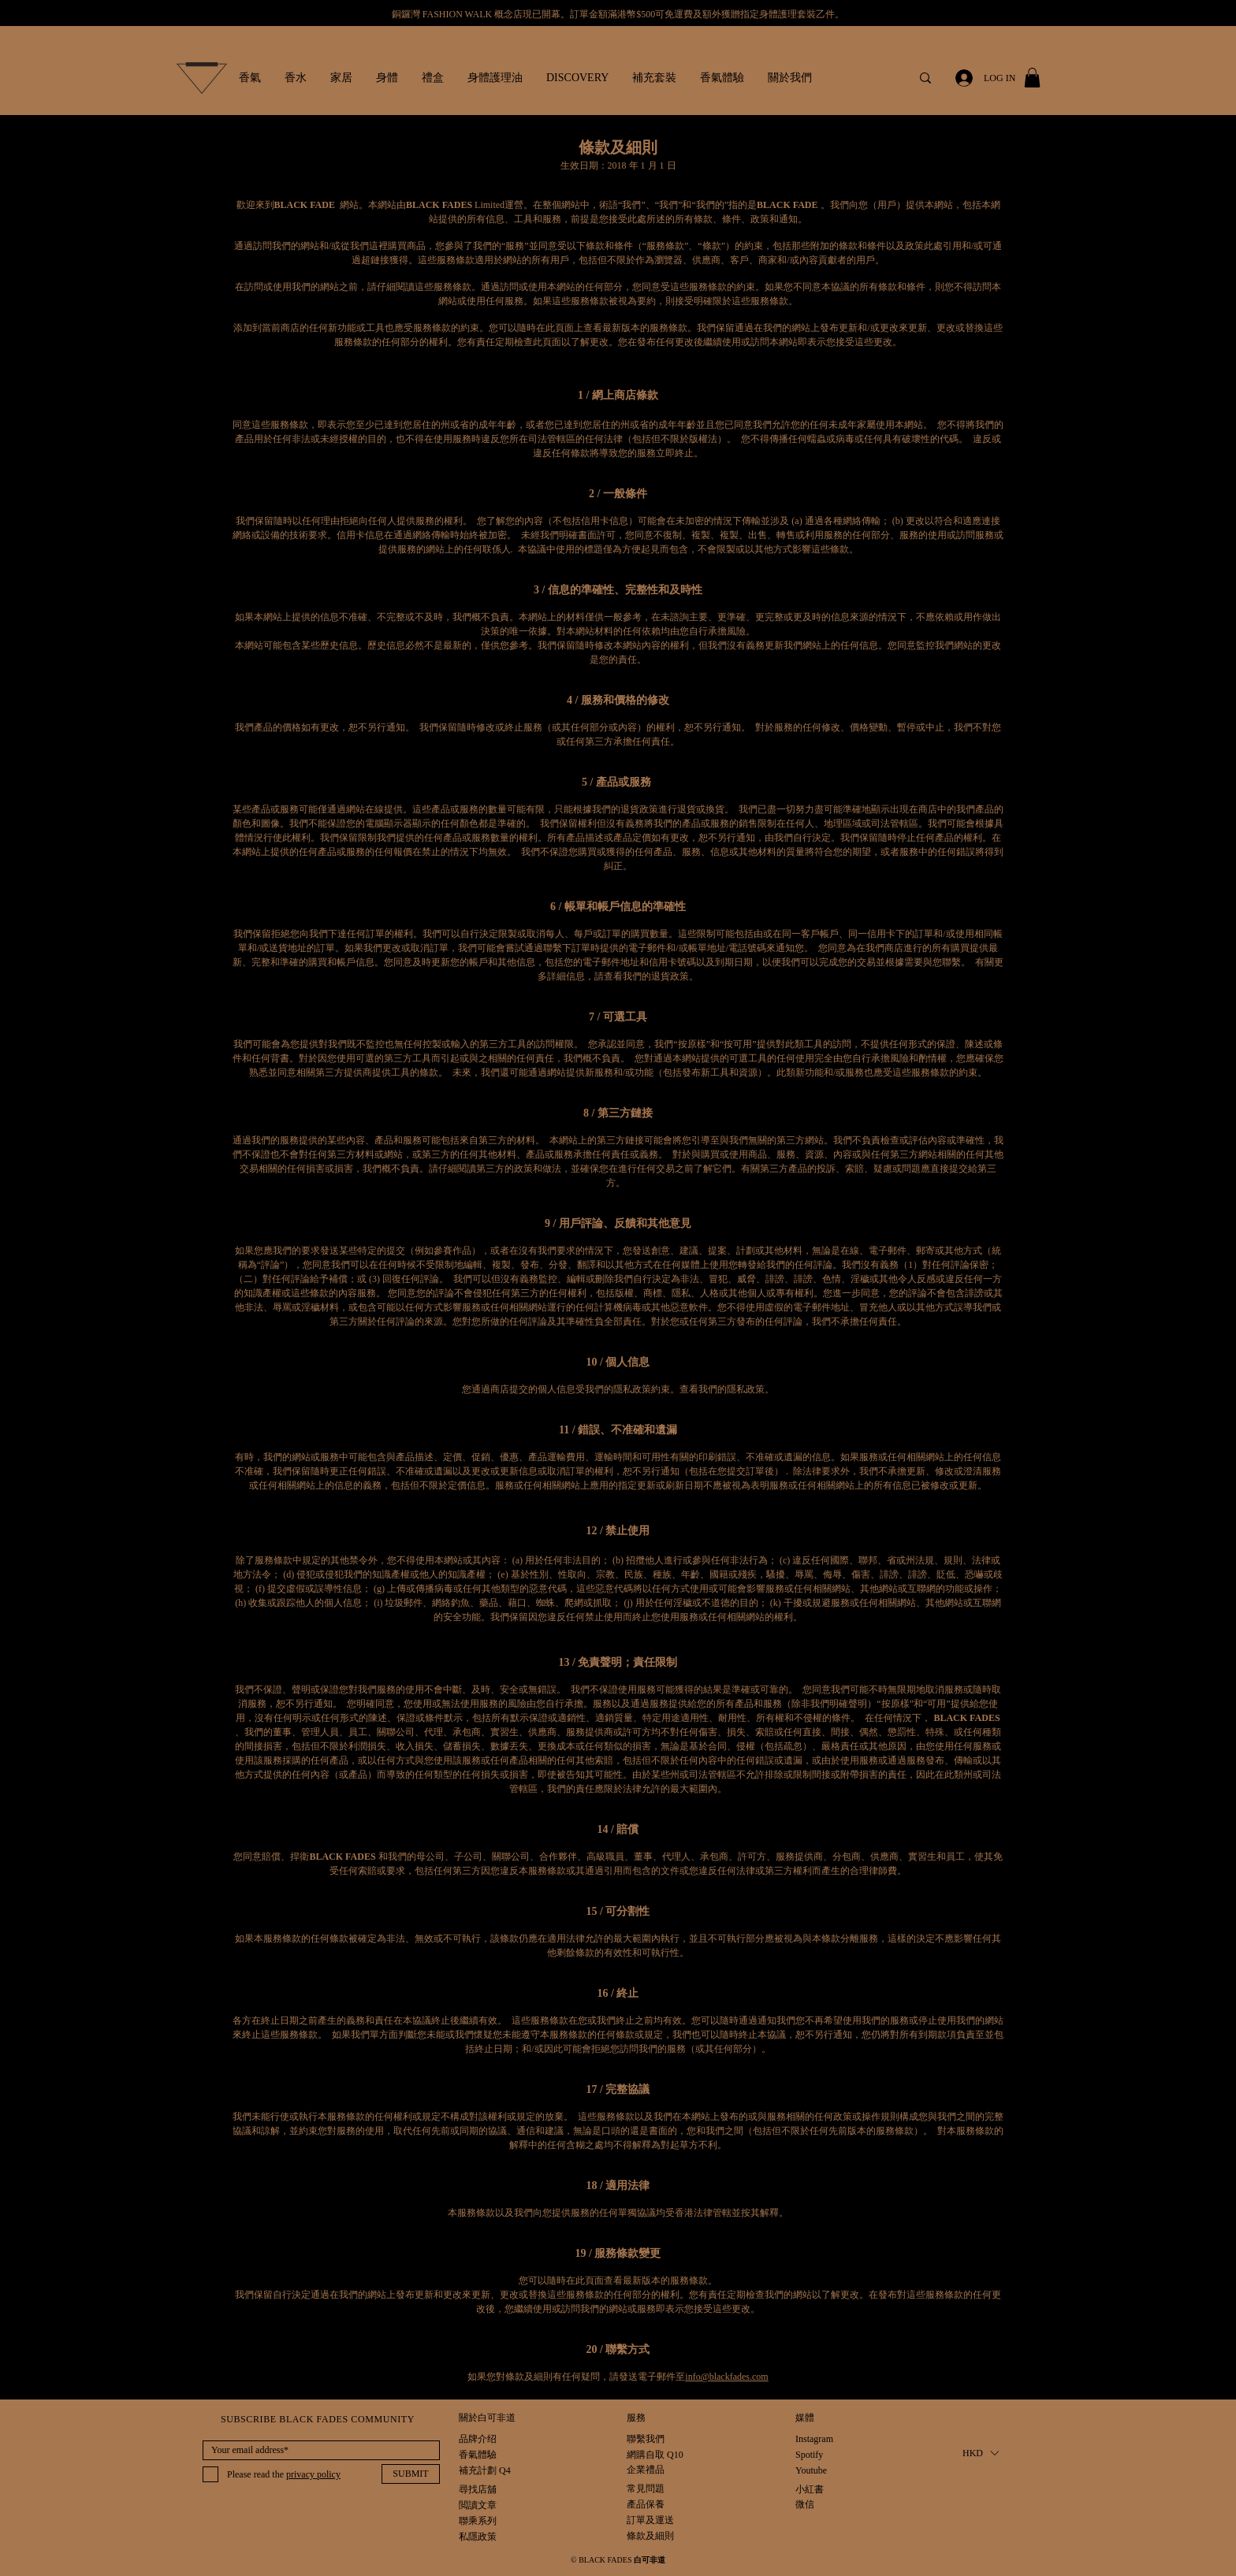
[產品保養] (651, 2504)
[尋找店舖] (478, 2489)
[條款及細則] (651, 2536)
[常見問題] (651, 2489)
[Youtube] (811, 2470)
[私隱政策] (479, 2537)
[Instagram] (814, 2439)
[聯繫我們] (646, 2439)
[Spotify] (811, 2455)
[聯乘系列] (478, 2521)
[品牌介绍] (478, 2439)
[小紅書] (811, 2489)
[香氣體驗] (478, 2455)
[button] (250, 78)
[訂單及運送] (668, 2520)
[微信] (811, 2504)
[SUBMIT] (411, 2474)
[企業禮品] (646, 2470)
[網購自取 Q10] (655, 2455)
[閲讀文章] (478, 2505)
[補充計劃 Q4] (485, 2470)
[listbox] (980, 2453)
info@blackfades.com (726, 2376)
